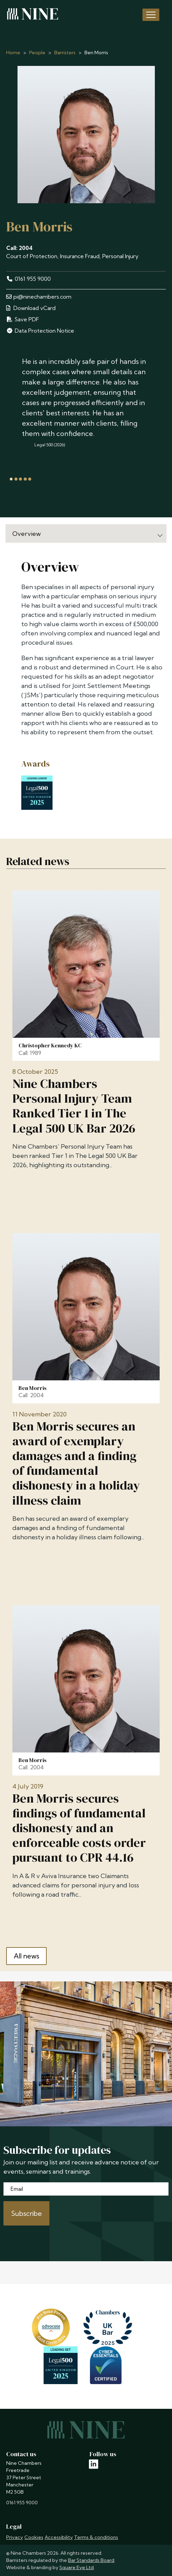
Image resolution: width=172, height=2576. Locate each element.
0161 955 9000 (28, 278)
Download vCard (31, 307)
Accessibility (59, 2537)
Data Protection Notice (40, 330)
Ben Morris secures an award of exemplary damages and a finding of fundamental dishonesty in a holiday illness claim (76, 1463)
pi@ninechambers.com (38, 296)
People (37, 52)
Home (13, 52)
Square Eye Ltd (76, 2567)
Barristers (65, 52)
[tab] (11, 479)
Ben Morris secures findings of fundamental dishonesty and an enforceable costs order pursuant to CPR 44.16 (79, 1828)
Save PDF (22, 319)
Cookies (33, 2537)
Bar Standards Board (91, 2560)
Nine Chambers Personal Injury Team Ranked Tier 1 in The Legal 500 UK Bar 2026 (73, 1106)
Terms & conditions (96, 2537)
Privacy (14, 2537)
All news (26, 1956)
